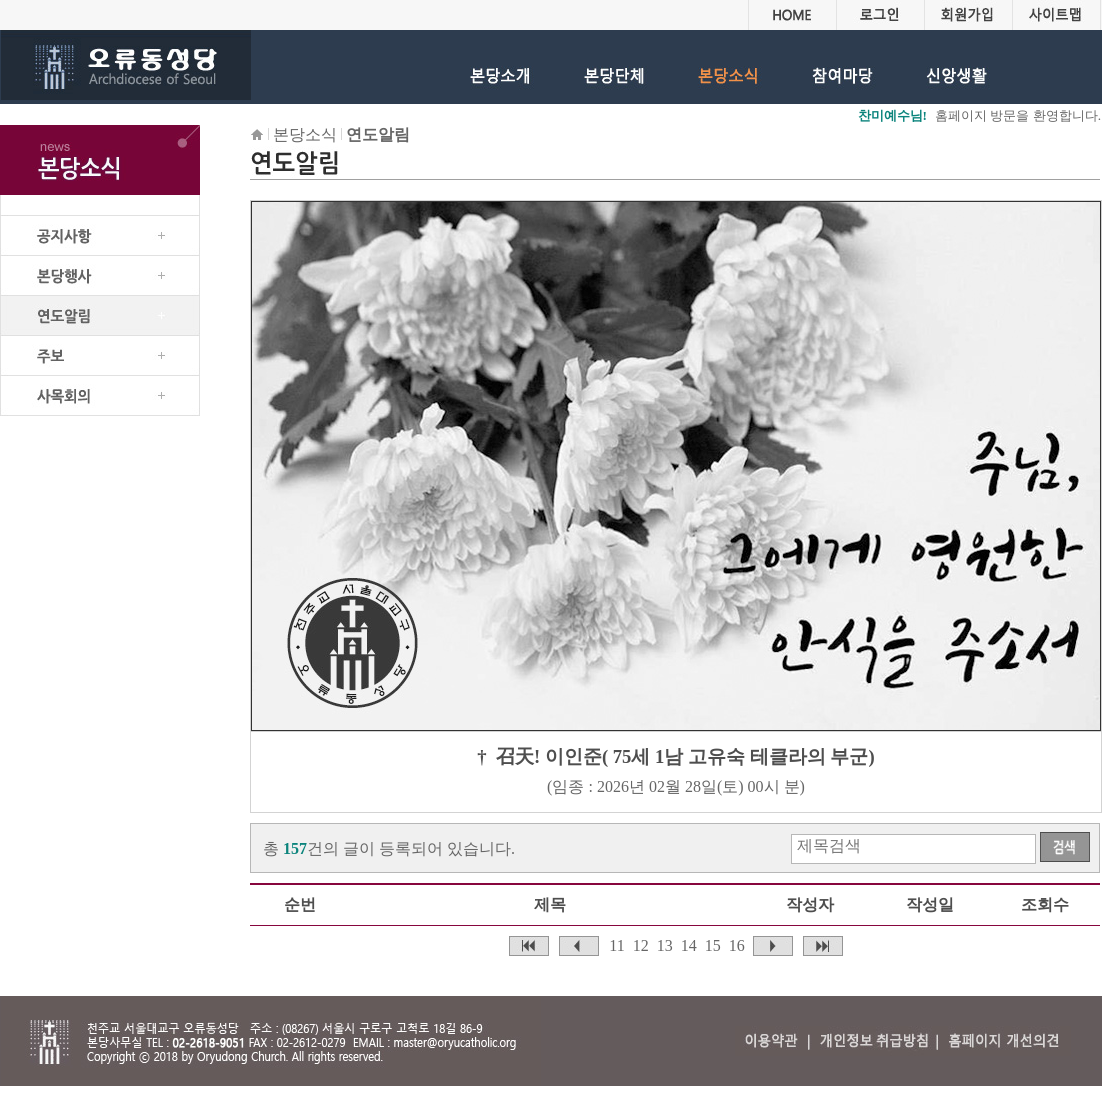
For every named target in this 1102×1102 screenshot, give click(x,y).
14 (689, 945)
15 (713, 945)
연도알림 (378, 134)
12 (641, 945)
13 (665, 945)
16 (737, 945)
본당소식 (305, 134)
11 (616, 945)
